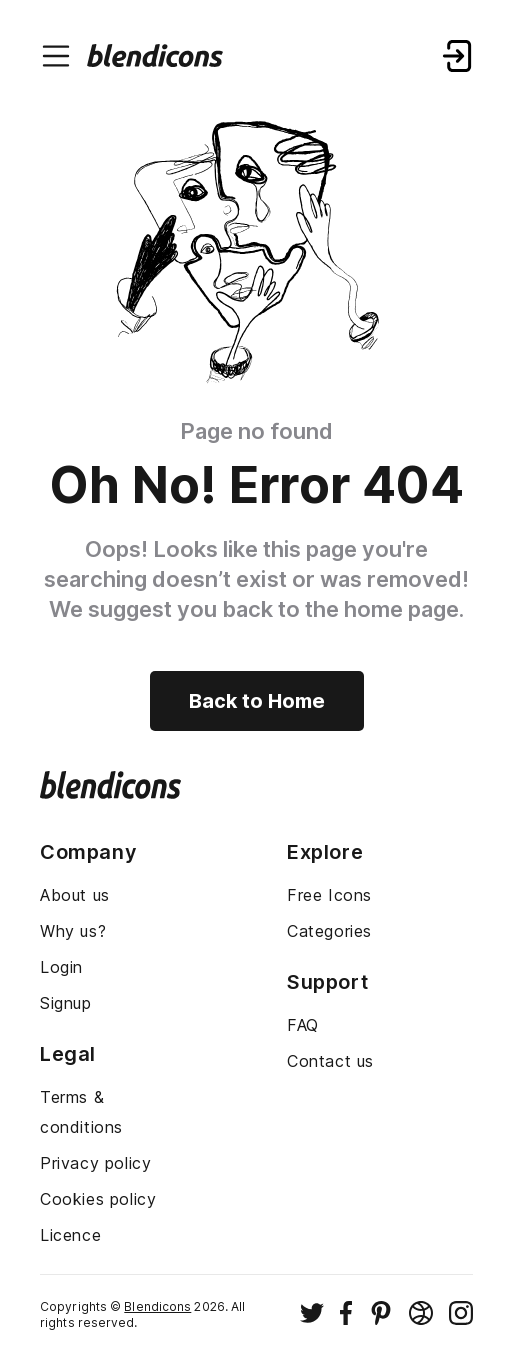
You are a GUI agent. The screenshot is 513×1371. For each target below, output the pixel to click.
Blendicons (157, 1306)
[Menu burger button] (56, 56)
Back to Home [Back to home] (257, 701)
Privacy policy (95, 1163)
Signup (66, 1003)
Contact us (330, 1061)
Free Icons (329, 895)
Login (61, 967)
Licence (70, 1235)
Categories (329, 931)
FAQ (303, 1025)
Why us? (73, 931)
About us (75, 895)
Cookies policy (98, 1199)
